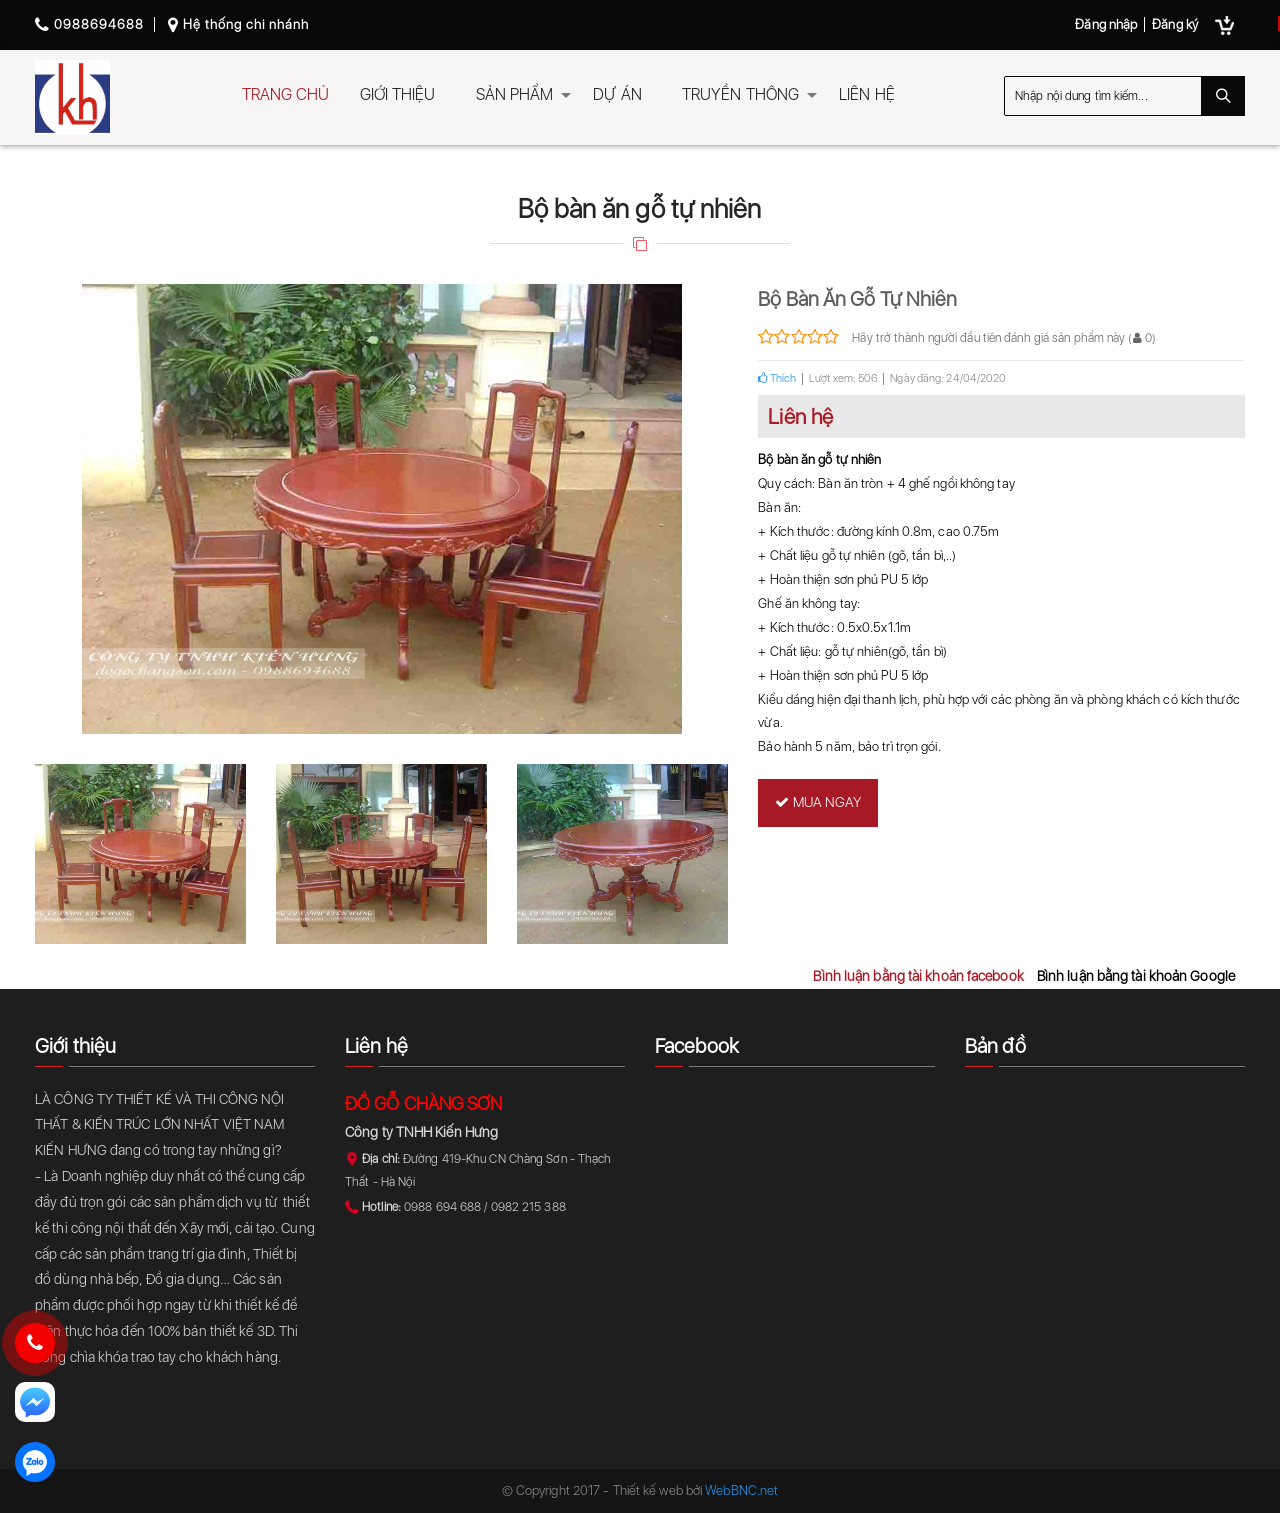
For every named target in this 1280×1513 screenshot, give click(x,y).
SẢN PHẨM (515, 94)
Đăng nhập (1106, 24)
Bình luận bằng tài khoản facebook (918, 976)
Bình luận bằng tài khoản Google (1136, 976)
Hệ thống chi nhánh (238, 24)
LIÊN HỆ (867, 94)
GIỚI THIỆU (398, 94)
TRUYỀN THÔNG (740, 94)
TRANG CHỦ (286, 94)
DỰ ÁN (617, 94)
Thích (777, 378)
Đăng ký (1175, 24)
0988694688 (89, 24)
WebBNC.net (741, 1490)
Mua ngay (818, 802)
